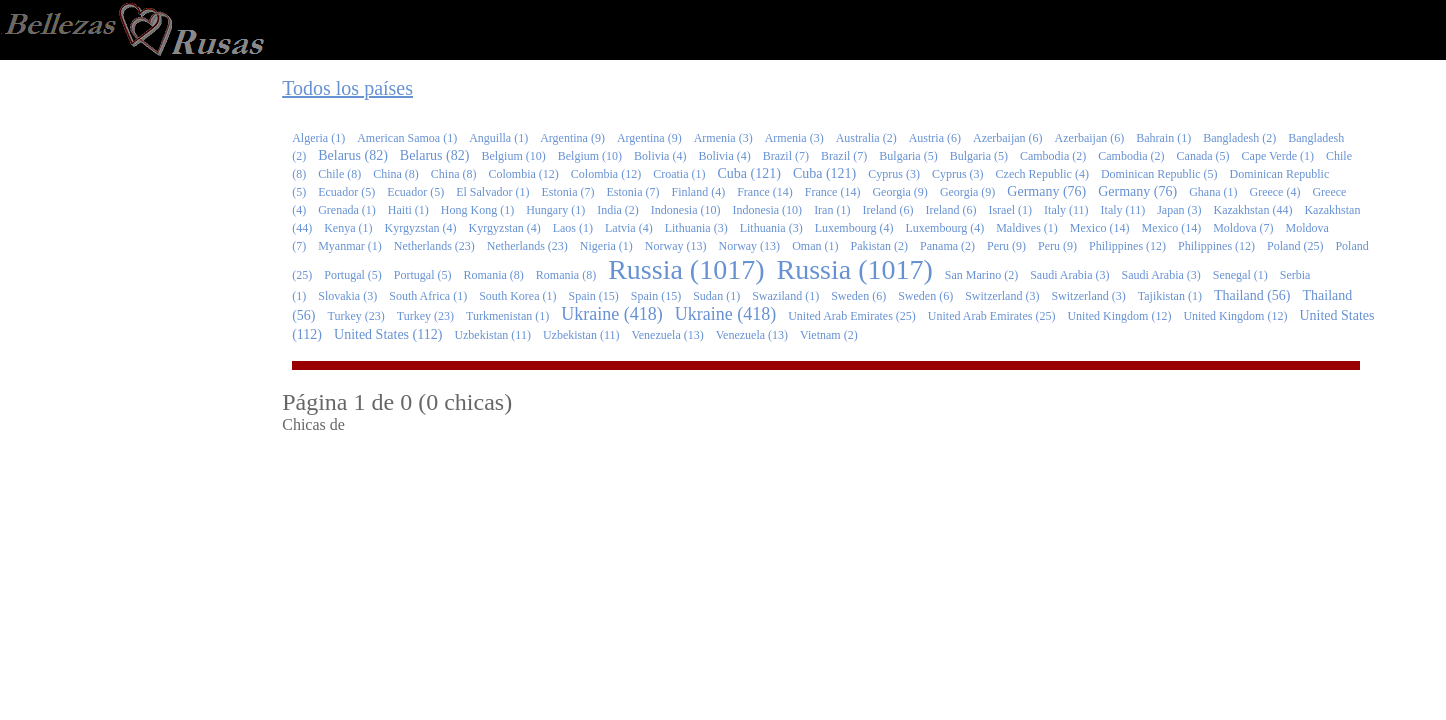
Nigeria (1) (606, 246)
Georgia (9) (899, 192)
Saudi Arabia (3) (1069, 275)
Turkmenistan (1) (507, 316)
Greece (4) (1274, 192)
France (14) (765, 192)
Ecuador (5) (346, 192)
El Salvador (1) (492, 192)
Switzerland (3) (1002, 296)
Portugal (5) (353, 275)
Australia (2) (866, 138)
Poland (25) (1295, 246)
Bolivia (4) (660, 156)
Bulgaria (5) (908, 156)
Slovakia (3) (347, 296)
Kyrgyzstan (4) (421, 228)
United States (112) (388, 334)
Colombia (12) (524, 174)
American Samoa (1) (407, 138)
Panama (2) (947, 246)
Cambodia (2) (1053, 156)
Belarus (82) (353, 155)
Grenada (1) (347, 210)
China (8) (396, 174)
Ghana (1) (1213, 192)
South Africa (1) (428, 296)
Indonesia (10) (686, 210)
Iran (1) (832, 210)
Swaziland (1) (785, 296)
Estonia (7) (567, 192)
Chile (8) (339, 174)
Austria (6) (935, 138)
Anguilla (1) (498, 138)
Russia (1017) (686, 269)
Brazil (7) (786, 156)
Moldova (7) (1243, 228)
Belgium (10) (513, 156)
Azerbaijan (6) (1008, 138)
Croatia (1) (679, 174)
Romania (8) (494, 275)
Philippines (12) (1127, 246)
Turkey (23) (356, 316)
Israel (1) (1010, 210)
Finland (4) (698, 192)
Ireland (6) (887, 210)
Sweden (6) (858, 296)
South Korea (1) (517, 296)
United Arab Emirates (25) (852, 316)
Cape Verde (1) (1278, 156)
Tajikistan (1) (1170, 296)
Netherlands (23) (434, 246)
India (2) (618, 210)
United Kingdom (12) (1119, 316)
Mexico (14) (1100, 228)
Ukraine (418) (611, 314)
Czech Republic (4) (1042, 174)
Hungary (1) (555, 210)
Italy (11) (1066, 210)
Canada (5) (1203, 156)
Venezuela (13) (667, 335)
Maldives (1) (1027, 228)
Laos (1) (573, 228)
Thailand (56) (1252, 295)
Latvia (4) (629, 228)
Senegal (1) (1240, 275)
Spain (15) (594, 296)
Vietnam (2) (829, 335)
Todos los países (347, 88)
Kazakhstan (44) (1252, 210)
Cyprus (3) (894, 174)
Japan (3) (1179, 210)
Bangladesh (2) (1239, 138)
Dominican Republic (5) (1159, 174)
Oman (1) (815, 246)
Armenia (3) (723, 138)
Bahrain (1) (1163, 138)
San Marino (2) (981, 275)
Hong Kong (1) (477, 210)
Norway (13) (676, 246)
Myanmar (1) (350, 246)
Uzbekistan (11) (492, 335)
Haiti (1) (408, 210)
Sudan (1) (716, 296)
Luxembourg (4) (854, 228)
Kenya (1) (348, 228)
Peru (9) (1006, 246)
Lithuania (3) (696, 228)
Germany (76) (1046, 191)
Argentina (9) (572, 138)
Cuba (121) (748, 173)
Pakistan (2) (879, 246)
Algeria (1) (318, 138)
